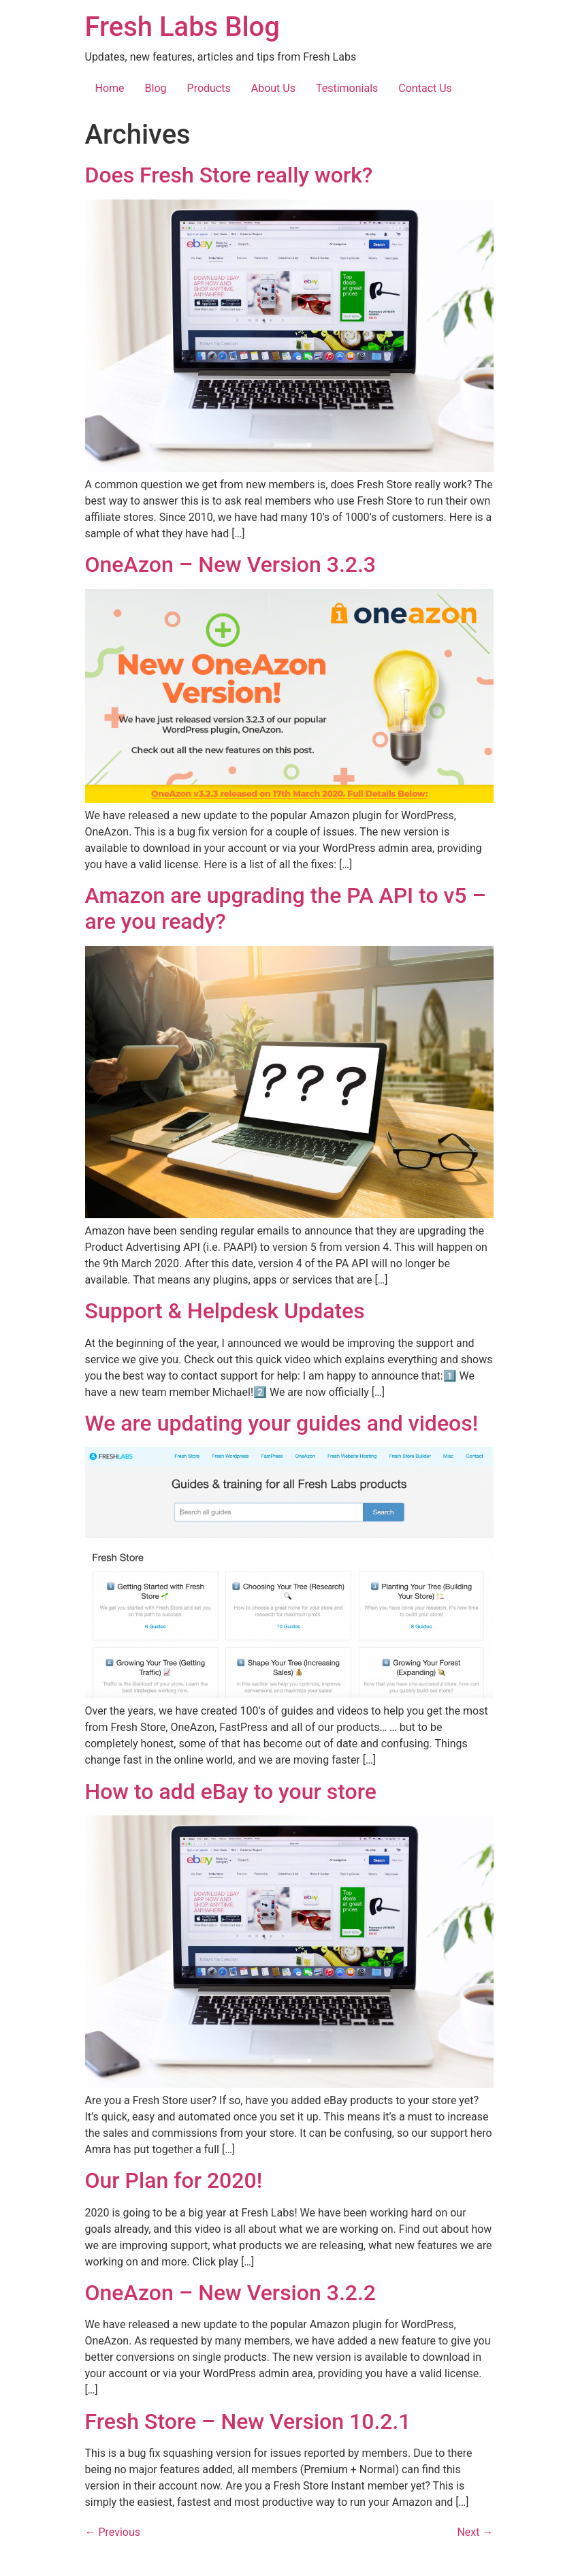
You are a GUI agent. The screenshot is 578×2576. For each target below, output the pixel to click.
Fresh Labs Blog (182, 27)
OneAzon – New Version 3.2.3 (230, 564)
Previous (113, 2532)
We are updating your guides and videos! (282, 1423)
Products (209, 88)
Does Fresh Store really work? (229, 175)
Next (475, 2532)
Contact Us (425, 88)
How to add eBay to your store (230, 1791)
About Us (273, 88)
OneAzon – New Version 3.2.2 (230, 2293)
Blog (156, 88)
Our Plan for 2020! (174, 2180)
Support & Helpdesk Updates (225, 1311)
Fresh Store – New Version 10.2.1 (248, 2421)
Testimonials (347, 88)
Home (110, 88)
